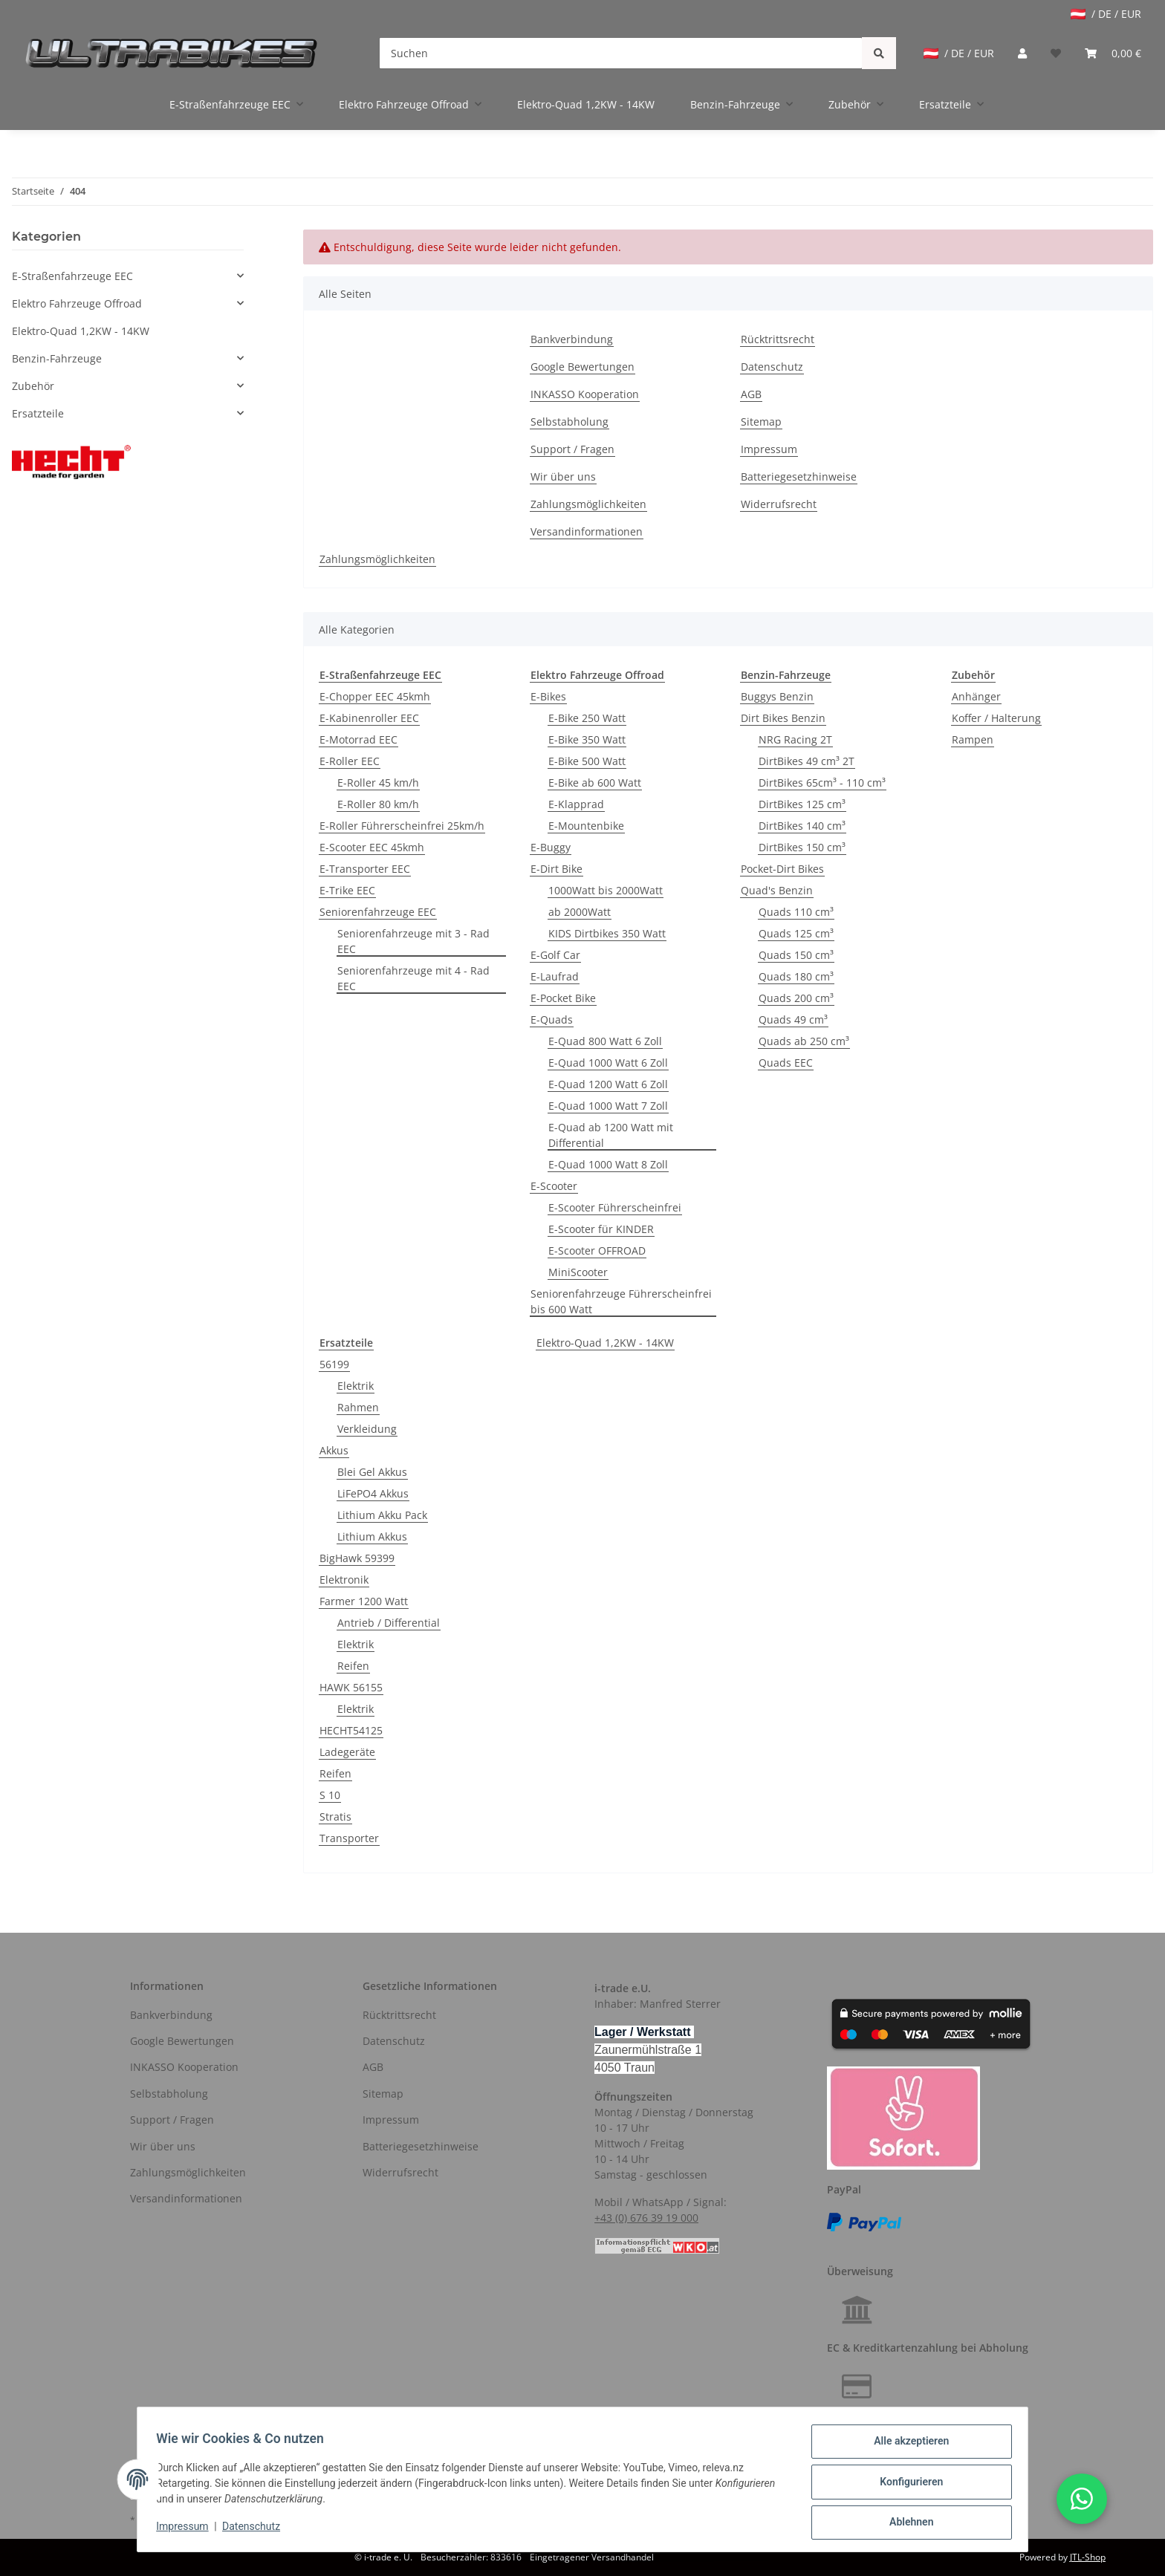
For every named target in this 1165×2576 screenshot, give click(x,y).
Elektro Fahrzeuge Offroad (77, 303)
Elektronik (344, 1579)
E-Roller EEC (349, 761)
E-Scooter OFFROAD (597, 1250)
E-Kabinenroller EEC (369, 718)
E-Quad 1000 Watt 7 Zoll (608, 1106)
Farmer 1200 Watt (363, 1601)
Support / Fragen (572, 449)
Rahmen (358, 1407)
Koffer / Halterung (996, 718)
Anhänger (976, 696)
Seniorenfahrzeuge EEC (377, 912)
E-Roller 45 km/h (378, 782)
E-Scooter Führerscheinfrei (614, 1207)
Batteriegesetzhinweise (799, 476)
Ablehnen (906, 2523)
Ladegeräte (347, 1752)
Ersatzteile (38, 413)
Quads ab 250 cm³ (804, 1041)
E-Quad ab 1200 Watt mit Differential (610, 1135)
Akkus (333, 1450)
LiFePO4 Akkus (373, 1493)
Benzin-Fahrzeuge (57, 358)
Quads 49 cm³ (793, 1019)
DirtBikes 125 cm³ (802, 804)
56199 (334, 1364)
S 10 (329, 1795)
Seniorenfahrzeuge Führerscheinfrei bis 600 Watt (621, 1301)
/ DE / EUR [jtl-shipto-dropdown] (1106, 14)
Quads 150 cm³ (796, 955)
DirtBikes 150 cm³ (802, 847)
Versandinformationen (586, 531)
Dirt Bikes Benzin (783, 718)
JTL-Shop (1088, 2557)
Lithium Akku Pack (382, 1515)
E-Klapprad (576, 804)
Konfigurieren (906, 2485)
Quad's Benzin (777, 890)
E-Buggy (550, 847)
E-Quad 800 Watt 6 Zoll (605, 1041)
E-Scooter (553, 1186)
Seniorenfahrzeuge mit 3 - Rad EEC (413, 941)
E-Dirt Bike (556, 869)
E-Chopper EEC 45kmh (374, 696)
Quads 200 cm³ (796, 998)
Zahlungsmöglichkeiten (588, 504)
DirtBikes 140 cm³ (802, 826)
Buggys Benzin (777, 696)
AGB (751, 394)
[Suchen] (621, 53)
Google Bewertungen (582, 367)
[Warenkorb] (1113, 53)
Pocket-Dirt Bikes (782, 869)
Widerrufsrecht (779, 504)
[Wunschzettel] (1056, 53)
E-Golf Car (555, 955)
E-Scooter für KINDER (601, 1229)
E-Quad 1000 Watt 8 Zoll (608, 1164)
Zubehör (33, 386)
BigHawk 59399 (357, 1558)
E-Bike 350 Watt (587, 739)
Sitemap (761, 421)
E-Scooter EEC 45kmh (371, 847)
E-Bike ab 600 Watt (594, 782)
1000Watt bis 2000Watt (605, 890)
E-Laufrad (554, 976)
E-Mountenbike (586, 826)
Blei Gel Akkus (372, 1472)
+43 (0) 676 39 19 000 (646, 2218)
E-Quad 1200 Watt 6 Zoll (608, 1084)
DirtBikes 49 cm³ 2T (806, 761)
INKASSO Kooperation (584, 394)
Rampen (972, 739)
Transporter (349, 1838)
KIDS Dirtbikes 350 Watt (607, 933)
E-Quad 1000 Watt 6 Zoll (608, 1063)
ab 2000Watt (579, 912)
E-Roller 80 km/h (378, 804)
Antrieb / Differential (388, 1623)
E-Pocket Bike (563, 998)
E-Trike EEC (347, 890)
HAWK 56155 (351, 1687)
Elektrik (355, 1386)
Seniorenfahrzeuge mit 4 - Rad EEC (413, 978)
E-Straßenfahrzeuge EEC (72, 276)
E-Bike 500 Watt (587, 761)
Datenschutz (772, 367)
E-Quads (551, 1019)
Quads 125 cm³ (796, 933)
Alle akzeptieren (906, 2446)
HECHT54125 (351, 1730)
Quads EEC (786, 1063)
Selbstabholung (569, 421)
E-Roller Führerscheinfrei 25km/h (401, 826)
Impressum (769, 449)
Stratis (335, 1816)
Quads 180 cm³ (796, 976)
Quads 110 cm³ (796, 912)
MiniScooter (578, 1272)
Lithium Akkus (372, 1536)
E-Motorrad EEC (358, 739)
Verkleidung (367, 1429)
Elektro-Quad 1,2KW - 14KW (605, 1343)
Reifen (353, 1666)
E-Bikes (548, 696)
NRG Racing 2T (795, 739)
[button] (1022, 53)
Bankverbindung (571, 339)
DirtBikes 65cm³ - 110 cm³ (822, 782)
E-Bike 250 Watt (587, 718)
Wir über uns (563, 476)
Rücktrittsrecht (777, 339)
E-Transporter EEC (364, 869)
